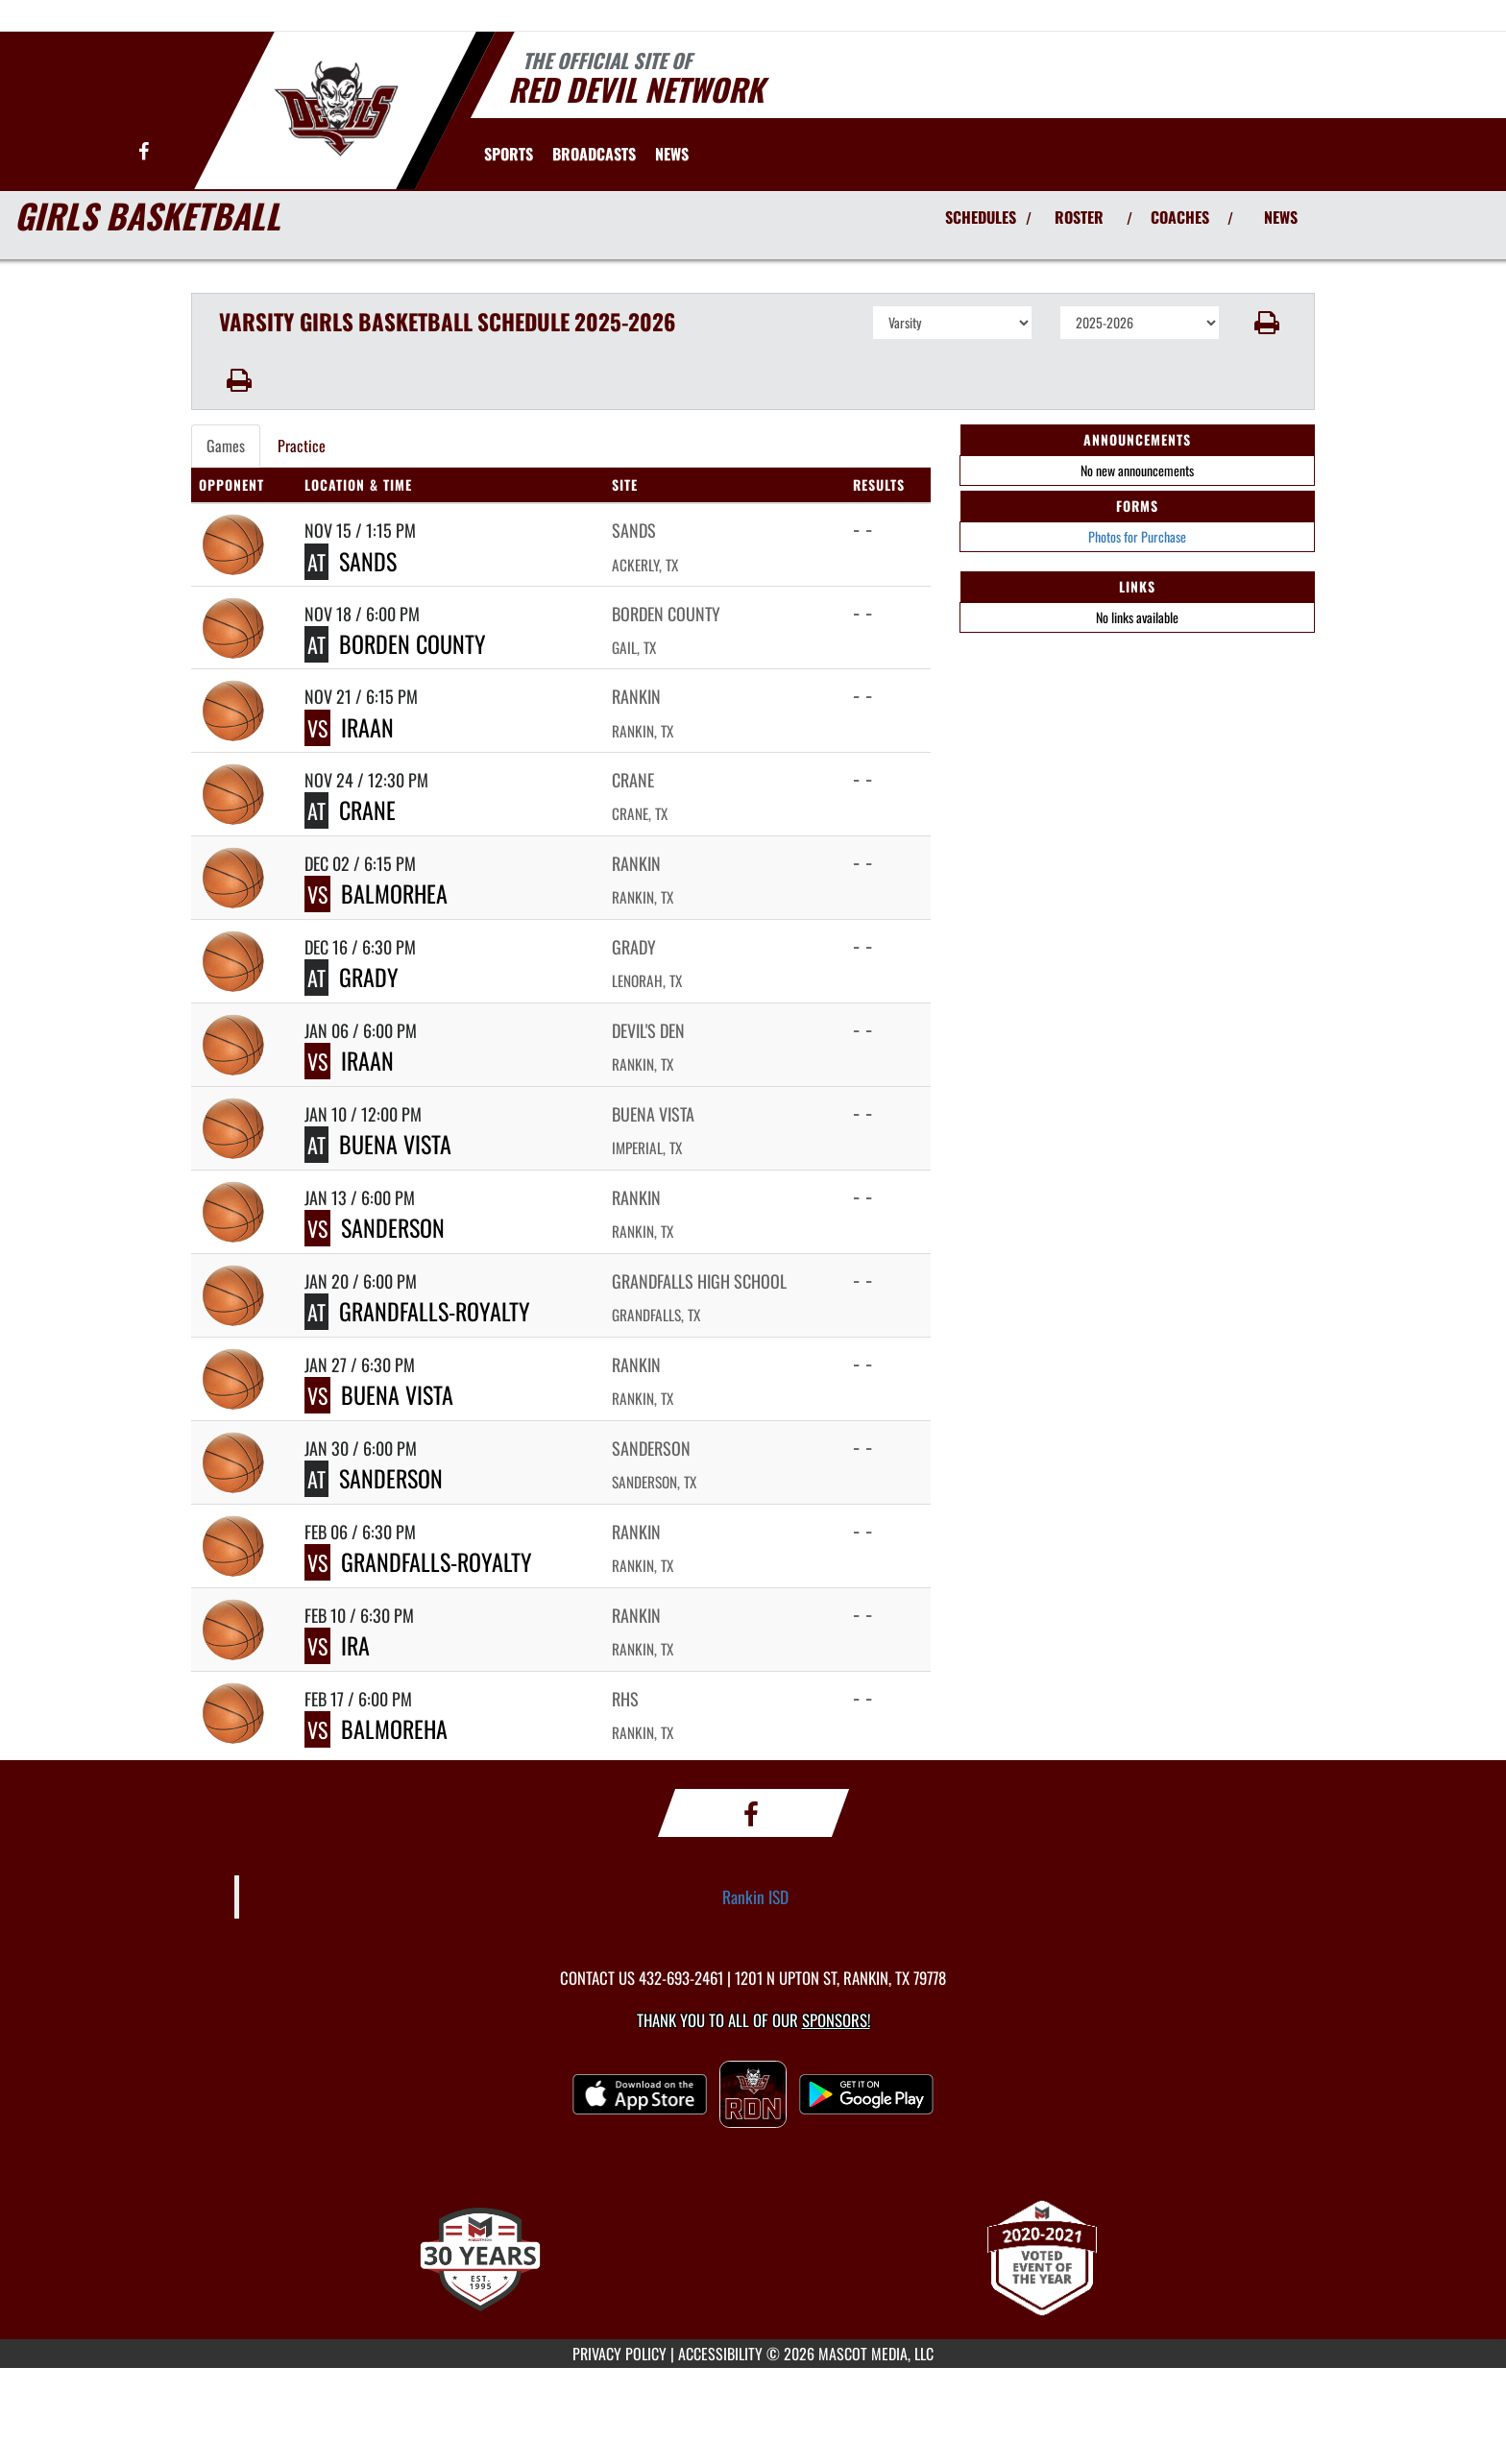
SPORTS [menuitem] (508, 153)
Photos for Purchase (1137, 536)
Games (225, 445)
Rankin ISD (755, 1896)
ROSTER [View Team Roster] (1079, 217)
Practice (302, 445)
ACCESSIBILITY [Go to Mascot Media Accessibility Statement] (720, 2353)
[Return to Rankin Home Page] (336, 108)
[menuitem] (594, 153)
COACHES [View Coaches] (1180, 217)
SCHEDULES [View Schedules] (980, 217)
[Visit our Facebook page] (143, 152)
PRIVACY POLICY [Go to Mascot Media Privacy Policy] (619, 2353)
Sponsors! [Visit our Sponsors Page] (836, 2020)
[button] (1267, 322)
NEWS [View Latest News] (1281, 217)
